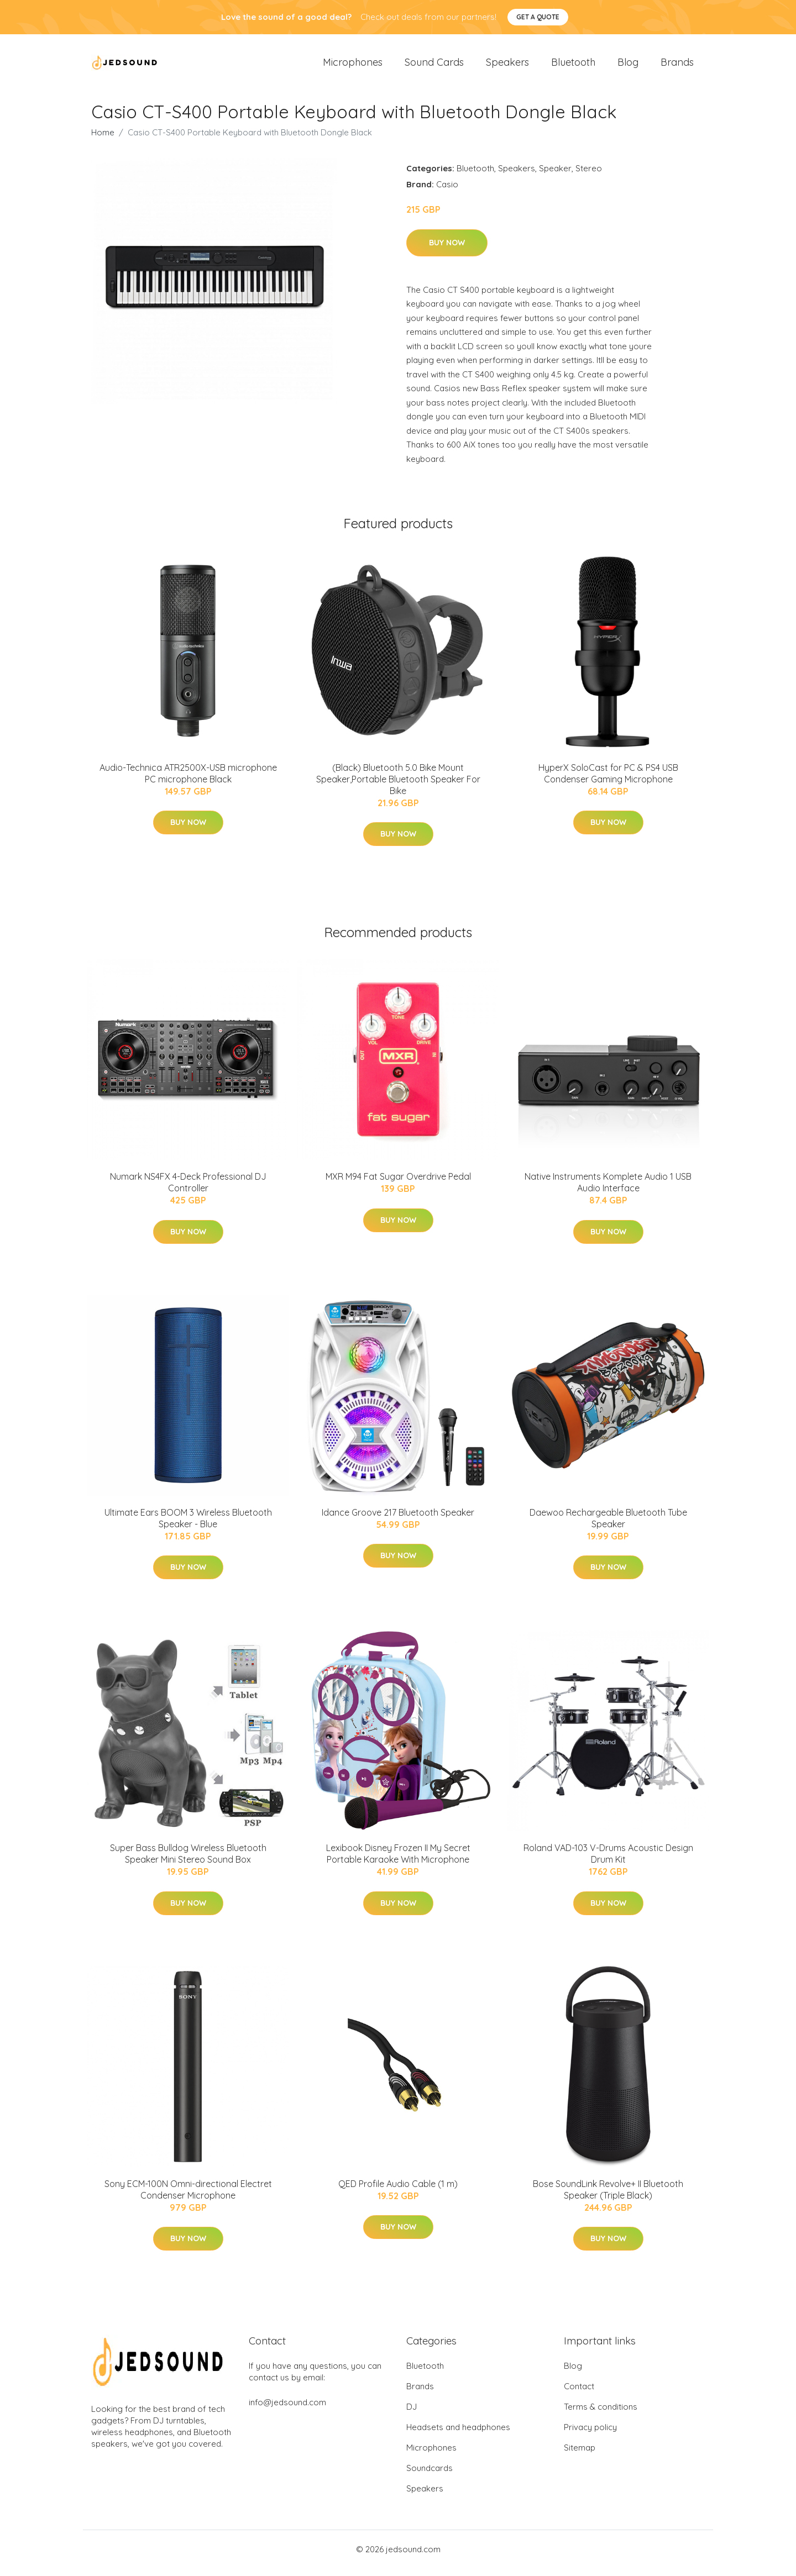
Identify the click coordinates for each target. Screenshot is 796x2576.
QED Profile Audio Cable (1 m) (398, 2191)
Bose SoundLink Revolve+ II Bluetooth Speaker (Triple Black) (608, 2197)
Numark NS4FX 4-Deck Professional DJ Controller (188, 1190)
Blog (627, 66)
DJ (411, 2414)
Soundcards (429, 2475)
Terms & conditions (600, 2414)
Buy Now (447, 250)
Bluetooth (573, 66)
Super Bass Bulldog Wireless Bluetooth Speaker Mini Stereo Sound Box (188, 1861)
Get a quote (537, 17)
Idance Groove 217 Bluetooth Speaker (398, 1520)
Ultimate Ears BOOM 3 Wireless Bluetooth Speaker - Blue (188, 1526)
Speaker (555, 176)
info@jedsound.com (287, 2410)
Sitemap (579, 2455)
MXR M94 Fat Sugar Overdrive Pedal (398, 1184)
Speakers (507, 66)
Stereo (588, 176)
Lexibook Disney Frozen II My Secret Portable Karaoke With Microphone (398, 1861)
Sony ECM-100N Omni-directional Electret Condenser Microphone (188, 2197)
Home (102, 140)
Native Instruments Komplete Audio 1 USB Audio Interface (608, 1190)
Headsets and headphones (458, 2435)
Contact (579, 2394)
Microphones (353, 66)
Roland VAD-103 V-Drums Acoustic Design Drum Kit (608, 1861)
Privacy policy (590, 2435)
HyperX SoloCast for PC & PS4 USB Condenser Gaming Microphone (608, 781)
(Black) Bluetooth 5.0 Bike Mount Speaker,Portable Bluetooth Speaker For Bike (398, 787)
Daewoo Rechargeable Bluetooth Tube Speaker (608, 1526)
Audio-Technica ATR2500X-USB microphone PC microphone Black (188, 781)
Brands (677, 66)
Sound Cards (434, 66)
